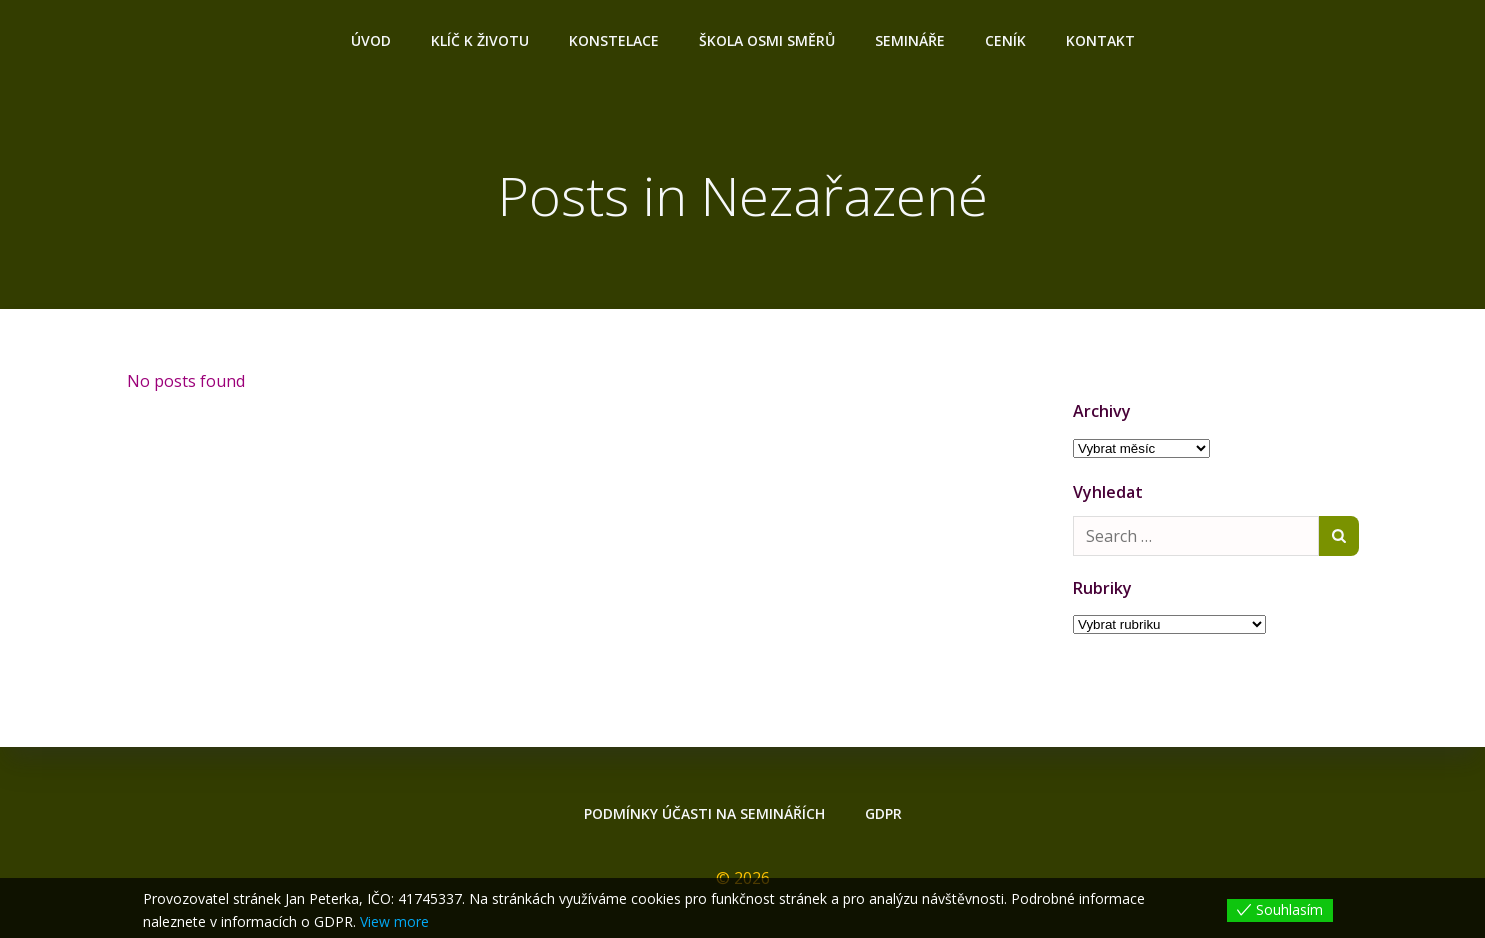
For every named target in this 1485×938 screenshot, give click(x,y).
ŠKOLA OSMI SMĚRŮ (767, 40)
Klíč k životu (480, 40)
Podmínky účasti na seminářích (704, 813)
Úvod (371, 40)
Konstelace (614, 40)
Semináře (910, 40)
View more (394, 921)
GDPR (883, 813)
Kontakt (1100, 40)
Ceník (1005, 40)
